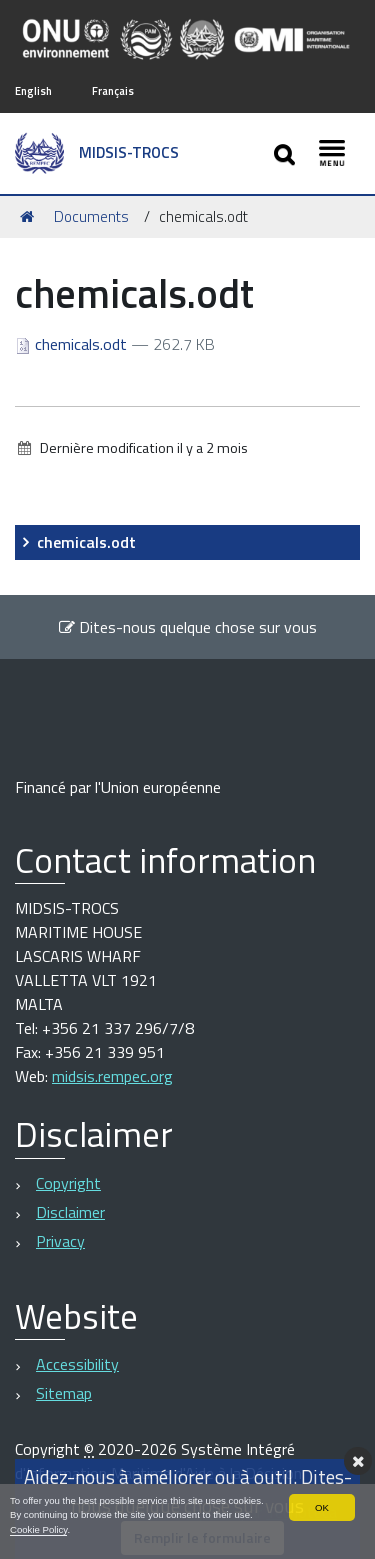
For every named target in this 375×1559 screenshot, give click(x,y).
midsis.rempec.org (112, 1076)
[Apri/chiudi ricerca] (286, 153)
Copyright (68, 1183)
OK (322, 1507)
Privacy (60, 1241)
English (33, 90)
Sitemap (64, 1393)
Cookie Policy (38, 1529)
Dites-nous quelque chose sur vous (187, 627)
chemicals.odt (73, 344)
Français (113, 90)
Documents (91, 216)
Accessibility (77, 1364)
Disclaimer (70, 1212)
